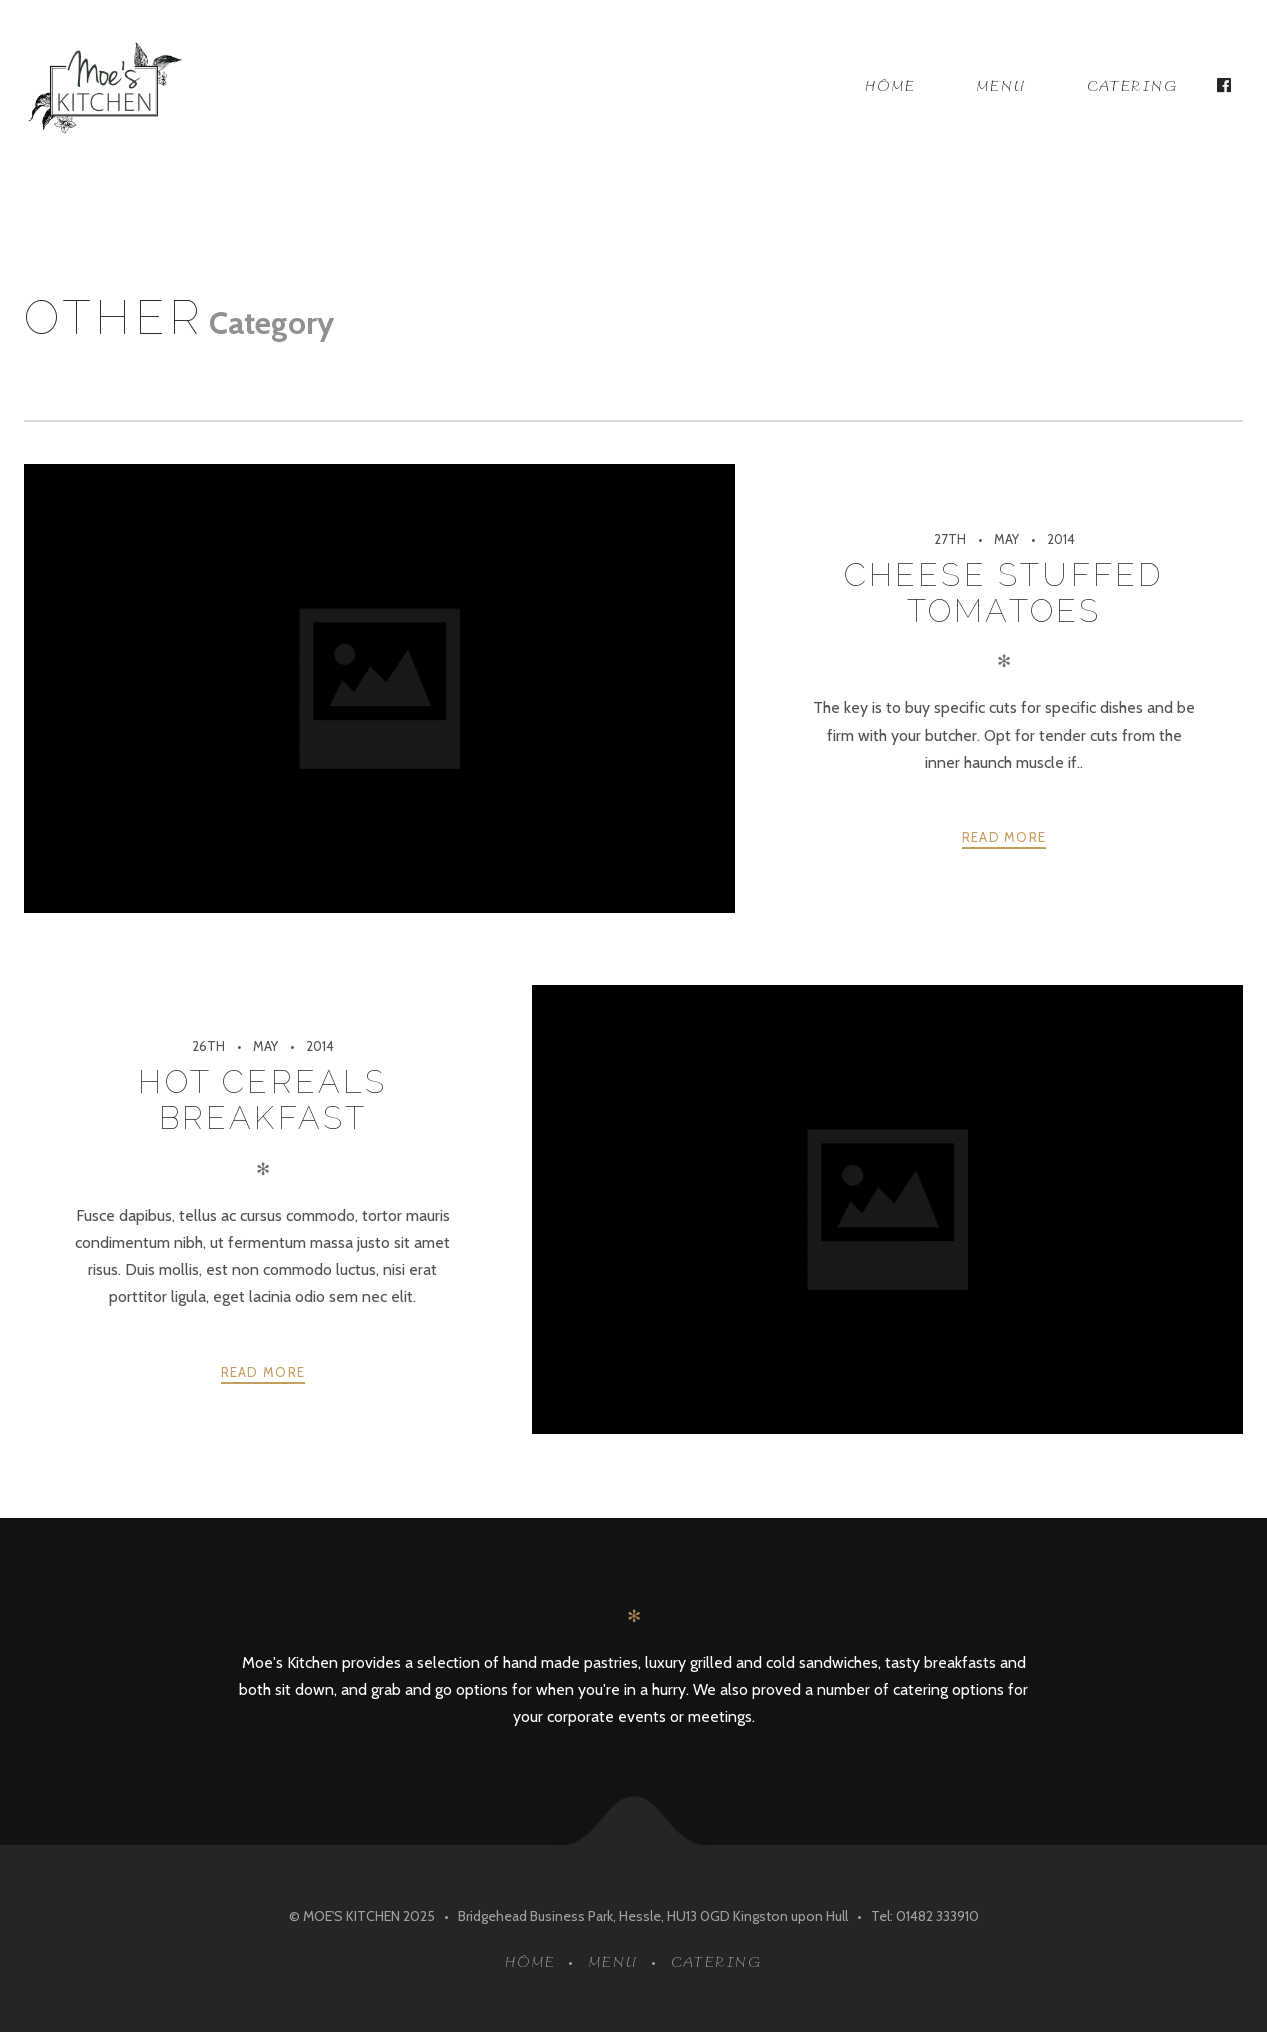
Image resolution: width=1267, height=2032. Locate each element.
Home (890, 87)
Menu (1001, 87)
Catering (1133, 87)
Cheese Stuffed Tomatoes (1004, 592)
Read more (1004, 837)
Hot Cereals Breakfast (262, 1099)
